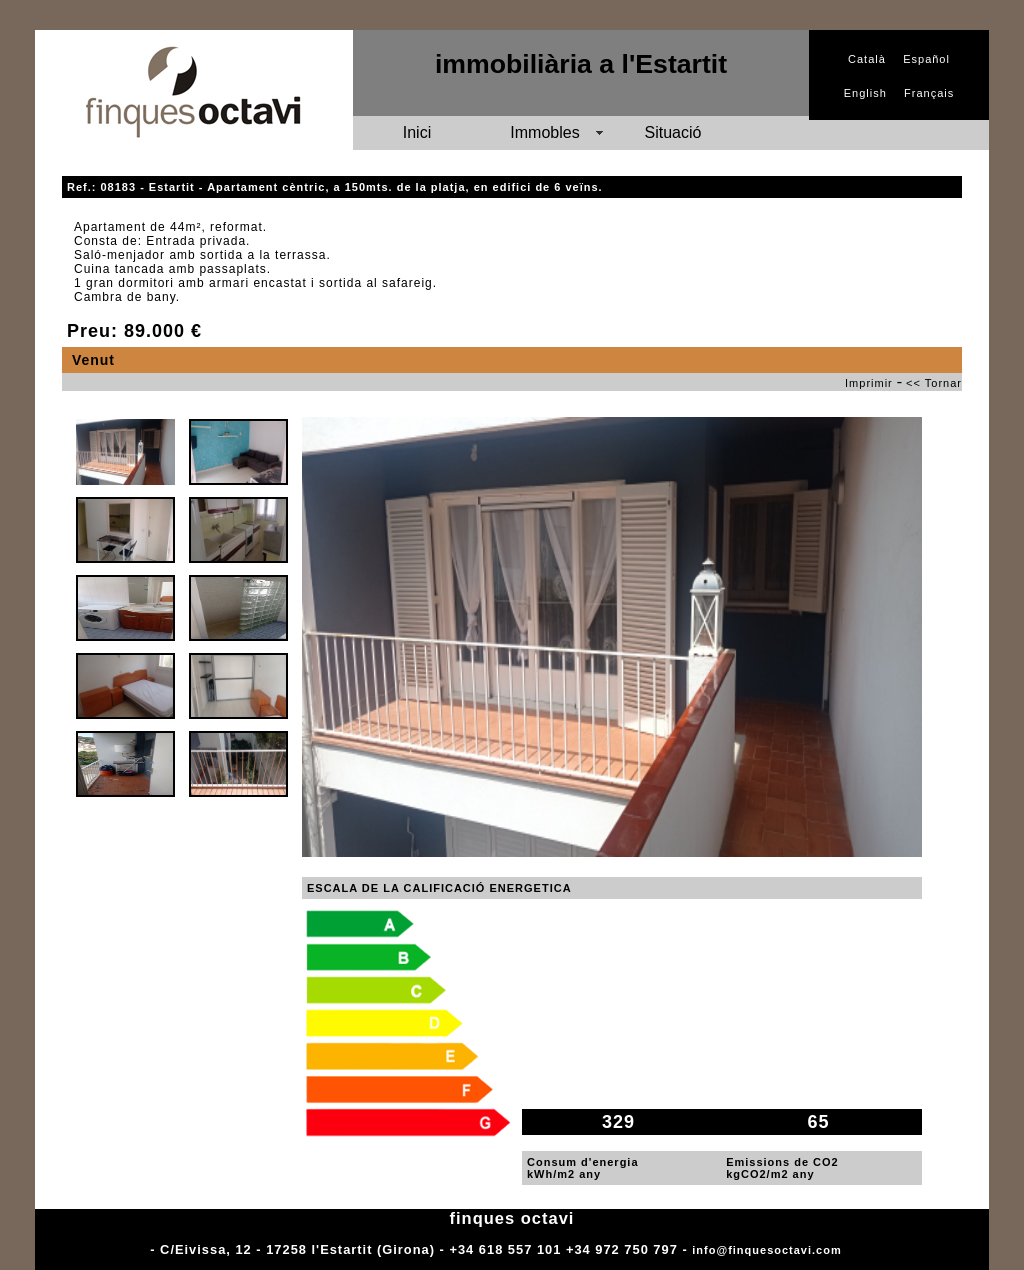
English (865, 93)
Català (867, 59)
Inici (417, 132)
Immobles (544, 132)
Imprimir (869, 383)
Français (929, 93)
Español (926, 59)
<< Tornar (934, 383)
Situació (673, 132)
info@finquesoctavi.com (766, 1250)
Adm (859, 1250)
